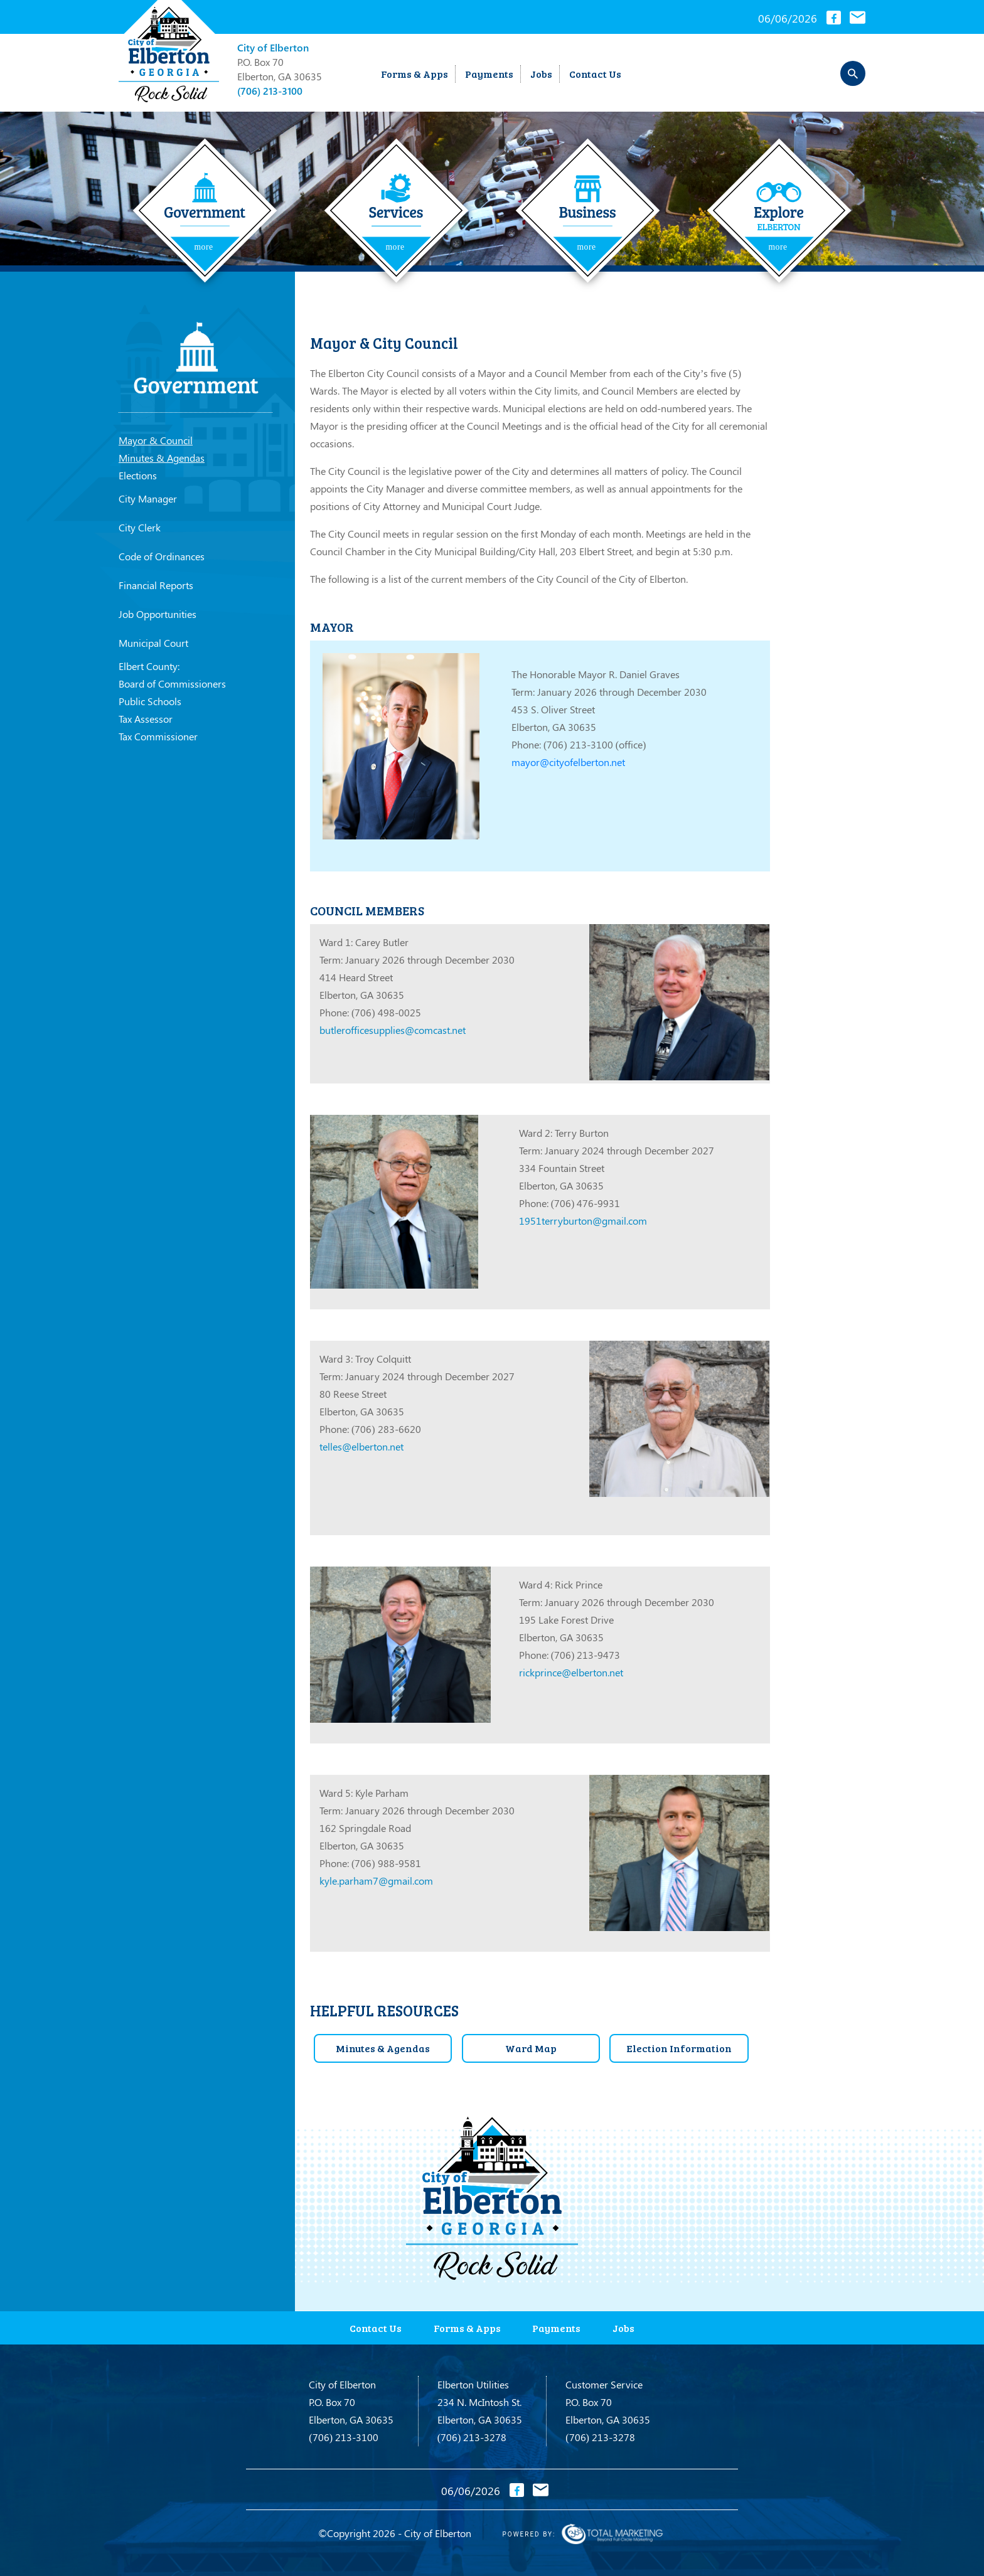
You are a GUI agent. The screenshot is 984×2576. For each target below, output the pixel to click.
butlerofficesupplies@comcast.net (392, 1029)
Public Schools (150, 701)
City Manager (148, 498)
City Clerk (140, 527)
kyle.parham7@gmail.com (376, 1880)
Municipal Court (153, 642)
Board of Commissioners (172, 683)
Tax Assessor (146, 718)
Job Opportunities (157, 613)
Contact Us (595, 73)
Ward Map (531, 2047)
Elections (138, 475)
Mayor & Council (156, 440)
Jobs (541, 73)
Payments (489, 73)
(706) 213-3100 (269, 90)
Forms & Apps (414, 73)
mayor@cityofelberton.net (568, 762)
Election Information (679, 2047)
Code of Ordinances (162, 556)
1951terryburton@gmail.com (583, 1220)
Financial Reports (156, 585)
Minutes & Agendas (162, 457)
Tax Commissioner (158, 736)
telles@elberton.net (361, 1446)
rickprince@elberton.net (571, 1672)
